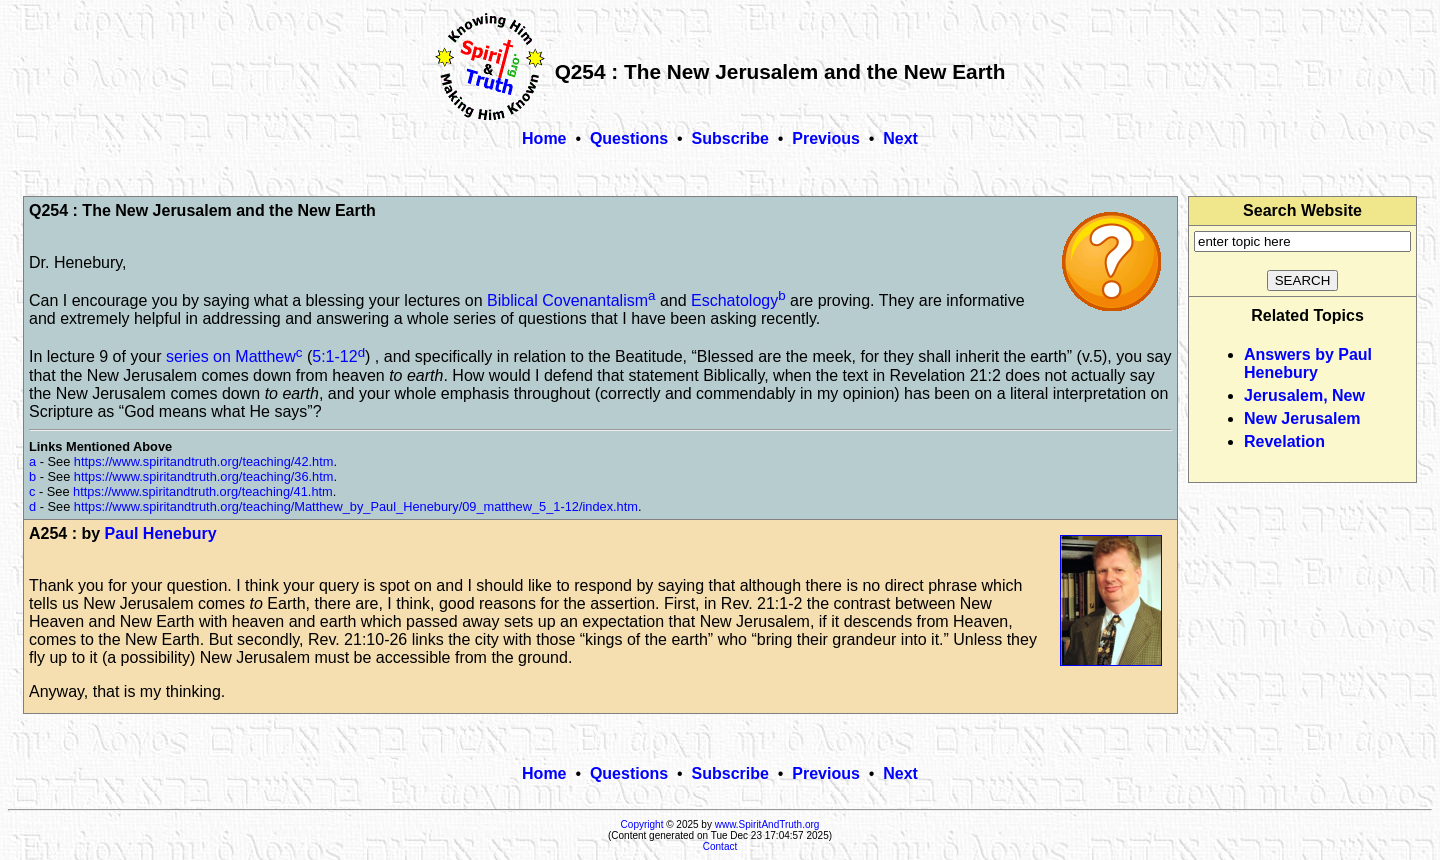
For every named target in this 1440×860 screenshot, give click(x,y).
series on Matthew (231, 357)
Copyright (642, 824)
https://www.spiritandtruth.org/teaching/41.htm (203, 491)
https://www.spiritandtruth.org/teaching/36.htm (204, 476)
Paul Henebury (161, 533)
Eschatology (734, 300)
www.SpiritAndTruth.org (767, 824)
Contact (720, 846)
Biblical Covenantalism (567, 300)
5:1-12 (334, 357)
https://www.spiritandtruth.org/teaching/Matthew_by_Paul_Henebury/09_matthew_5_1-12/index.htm (356, 506)
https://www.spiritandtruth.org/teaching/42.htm (204, 461)
